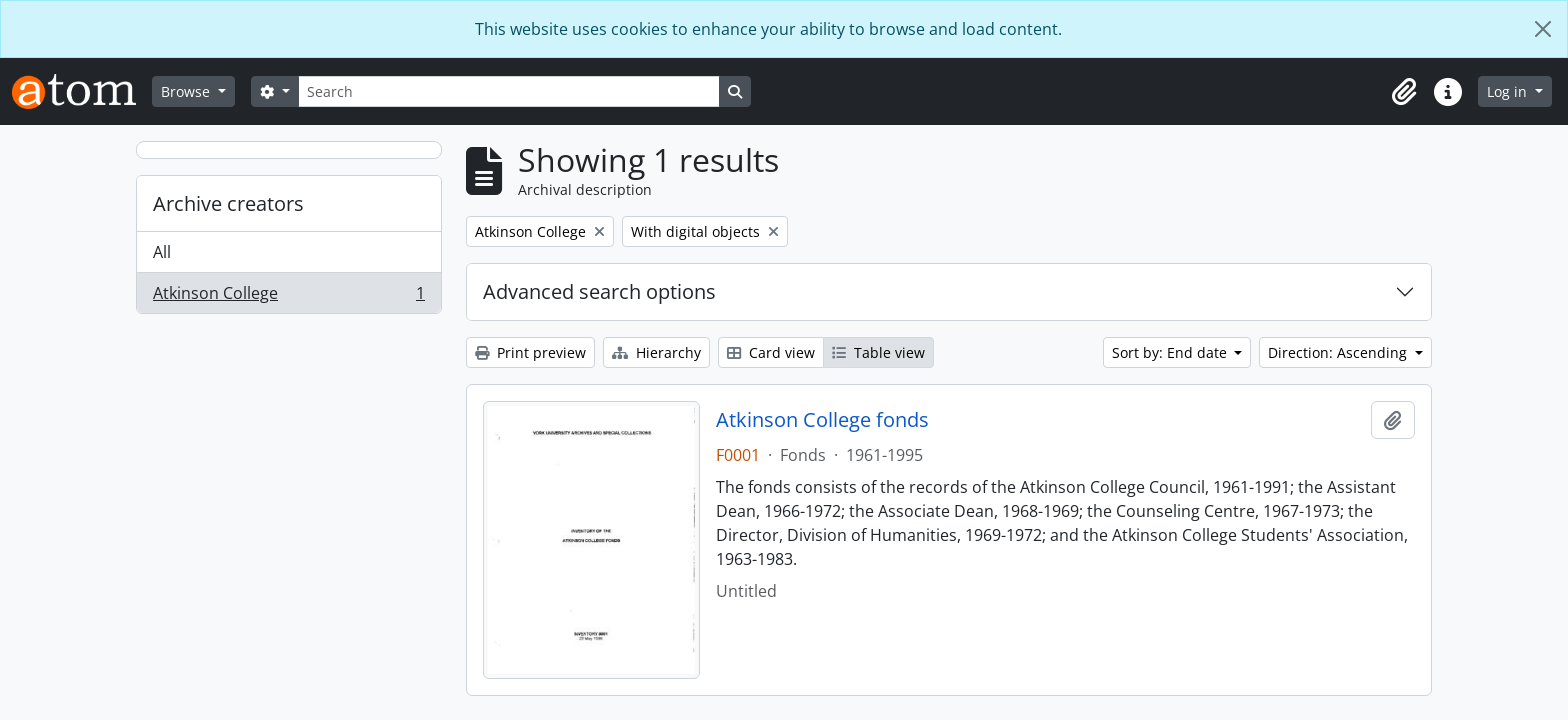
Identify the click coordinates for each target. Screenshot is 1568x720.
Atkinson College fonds (822, 420)
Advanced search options (599, 291)
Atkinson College (288, 297)
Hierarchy (656, 352)
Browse (187, 91)
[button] (1404, 92)
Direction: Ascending (1339, 352)
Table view (878, 352)
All (162, 252)
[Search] (509, 91)
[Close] (1543, 29)
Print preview (530, 352)
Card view (771, 352)
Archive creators (228, 203)
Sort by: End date (1171, 352)
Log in (1509, 91)
